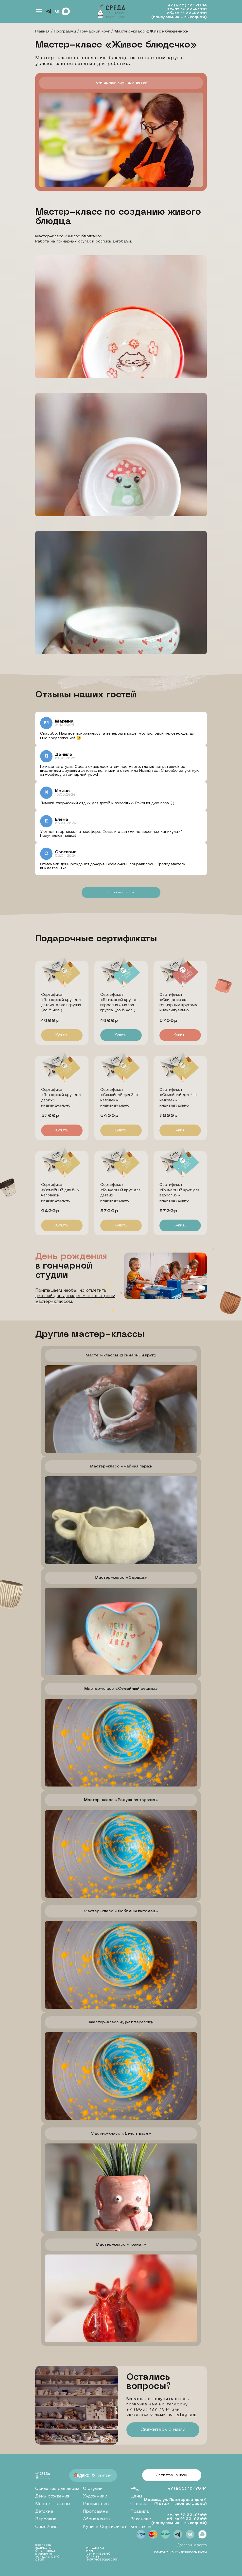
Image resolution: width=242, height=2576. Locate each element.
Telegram (185, 2415)
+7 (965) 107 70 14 (187, 5)
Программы (65, 31)
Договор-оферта (192, 2545)
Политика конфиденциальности (180, 2552)
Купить (61, 1035)
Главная (42, 31)
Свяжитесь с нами (162, 2429)
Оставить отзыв (121, 892)
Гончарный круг (95, 31)
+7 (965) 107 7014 (148, 2410)
